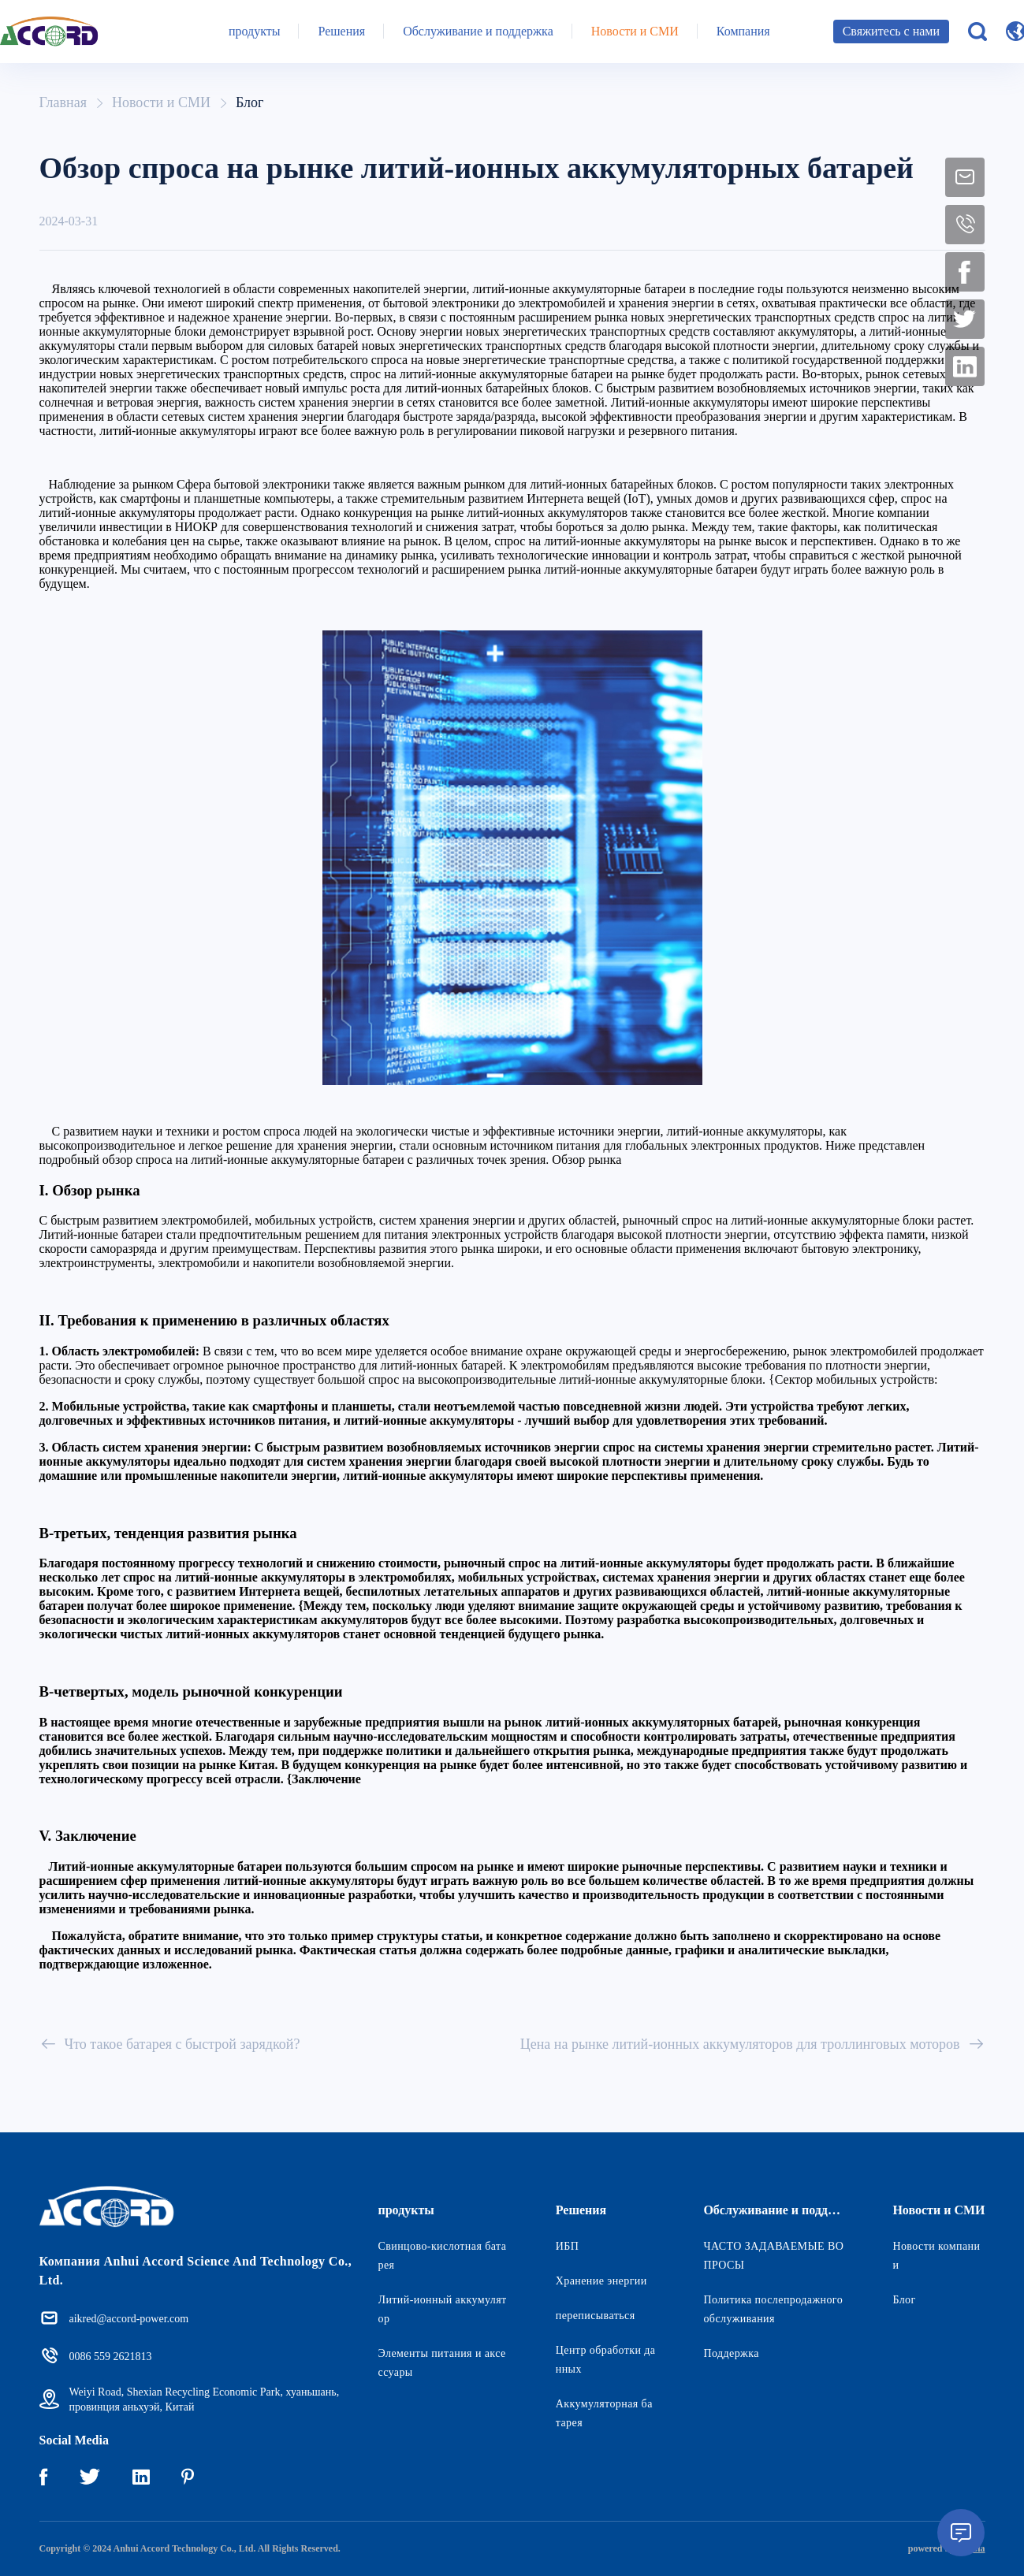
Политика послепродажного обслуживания (773, 2309)
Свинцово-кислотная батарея (442, 2255)
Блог (249, 102)
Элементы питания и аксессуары (442, 2362)
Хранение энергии (601, 2281)
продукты (255, 31)
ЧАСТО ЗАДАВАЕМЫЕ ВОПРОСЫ (773, 2255)
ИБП (567, 2246)
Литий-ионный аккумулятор (442, 2309)
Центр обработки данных (606, 2359)
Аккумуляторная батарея (604, 2413)
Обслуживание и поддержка (478, 31)
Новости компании (936, 2255)
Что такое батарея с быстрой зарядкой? (169, 2044)
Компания (743, 31)
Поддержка (730, 2353)
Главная (63, 102)
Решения (341, 31)
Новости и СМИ (635, 31)
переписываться (595, 2315)
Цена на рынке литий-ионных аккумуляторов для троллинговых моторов (752, 2044)
